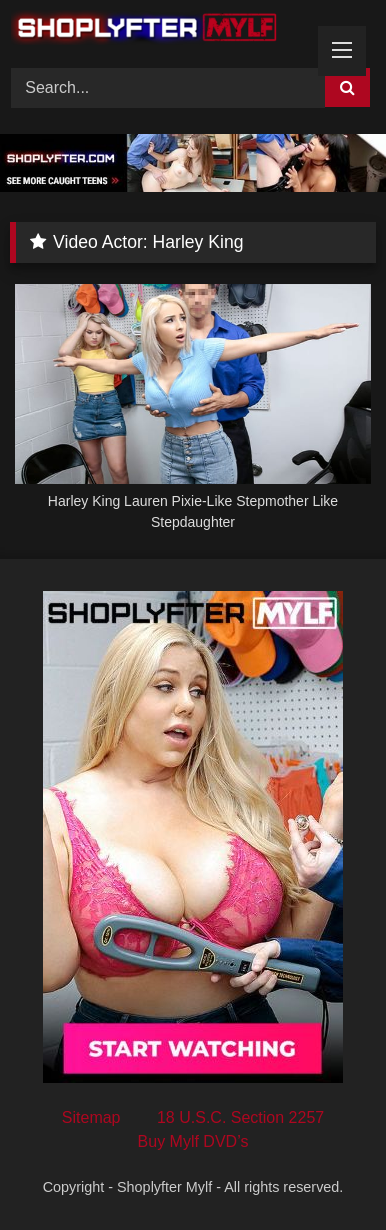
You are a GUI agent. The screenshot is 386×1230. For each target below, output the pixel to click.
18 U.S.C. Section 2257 (240, 1117)
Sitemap (91, 1117)
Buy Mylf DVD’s (193, 1141)
